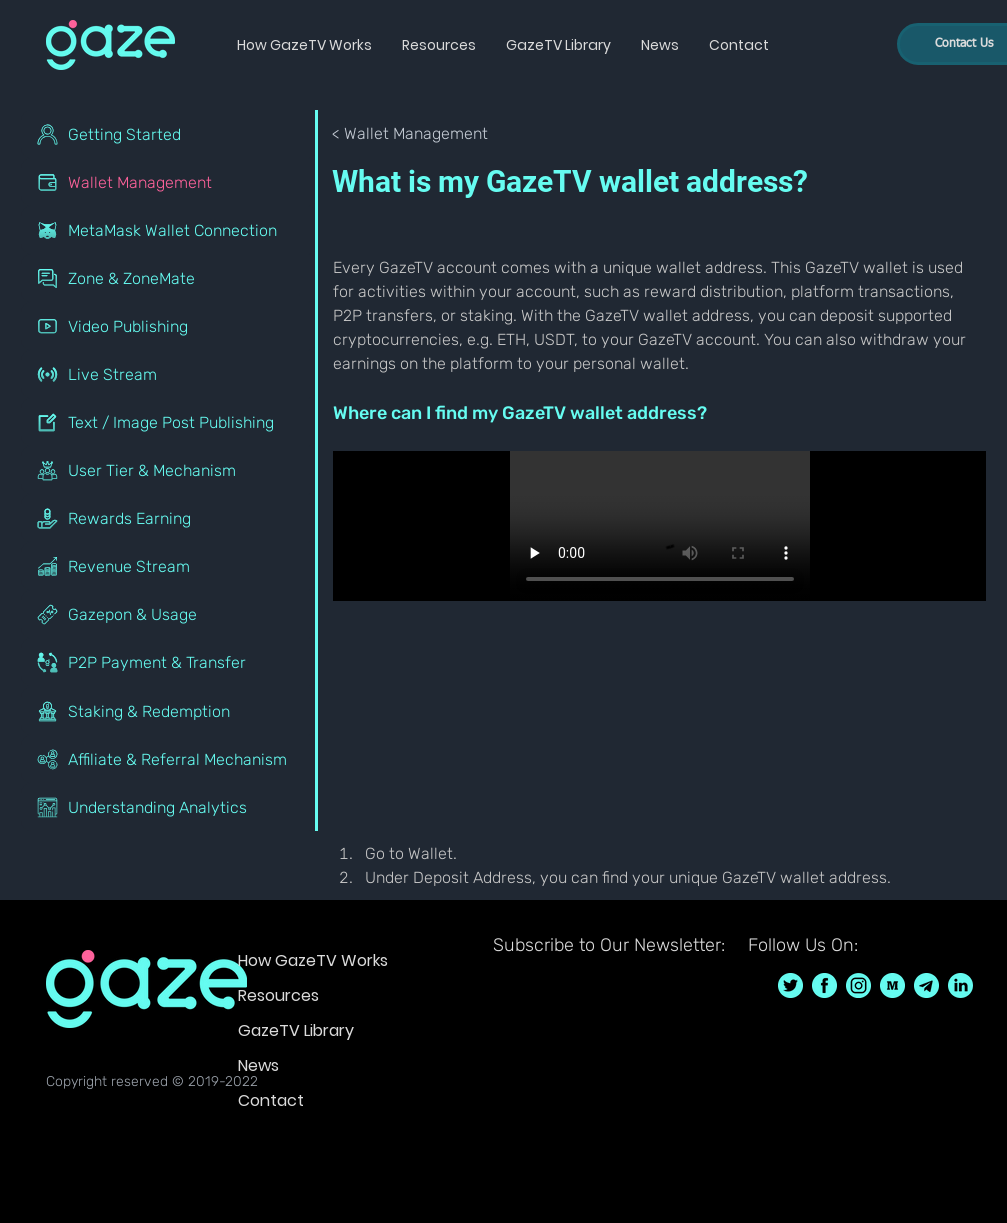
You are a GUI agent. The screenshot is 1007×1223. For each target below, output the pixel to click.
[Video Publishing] (169, 326)
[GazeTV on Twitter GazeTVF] (790, 985)
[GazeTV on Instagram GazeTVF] (858, 985)
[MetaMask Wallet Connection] (169, 230)
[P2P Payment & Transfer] (169, 662)
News (258, 1065)
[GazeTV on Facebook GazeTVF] (824, 985)
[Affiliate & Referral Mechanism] (169, 759)
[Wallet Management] (169, 182)
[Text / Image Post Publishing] (169, 422)
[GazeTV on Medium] (892, 985)
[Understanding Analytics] (169, 807)
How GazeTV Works (313, 960)
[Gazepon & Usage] (169, 614)
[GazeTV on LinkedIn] (960, 985)
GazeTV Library (296, 1030)
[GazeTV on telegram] (926, 985)
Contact (271, 1100)
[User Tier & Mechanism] (169, 470)
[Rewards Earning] (169, 518)
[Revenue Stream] (169, 566)
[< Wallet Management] (411, 134)
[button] (304, 45)
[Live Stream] (169, 374)
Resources (278, 995)
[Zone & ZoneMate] (169, 278)
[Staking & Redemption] (169, 711)
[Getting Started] (169, 134)
